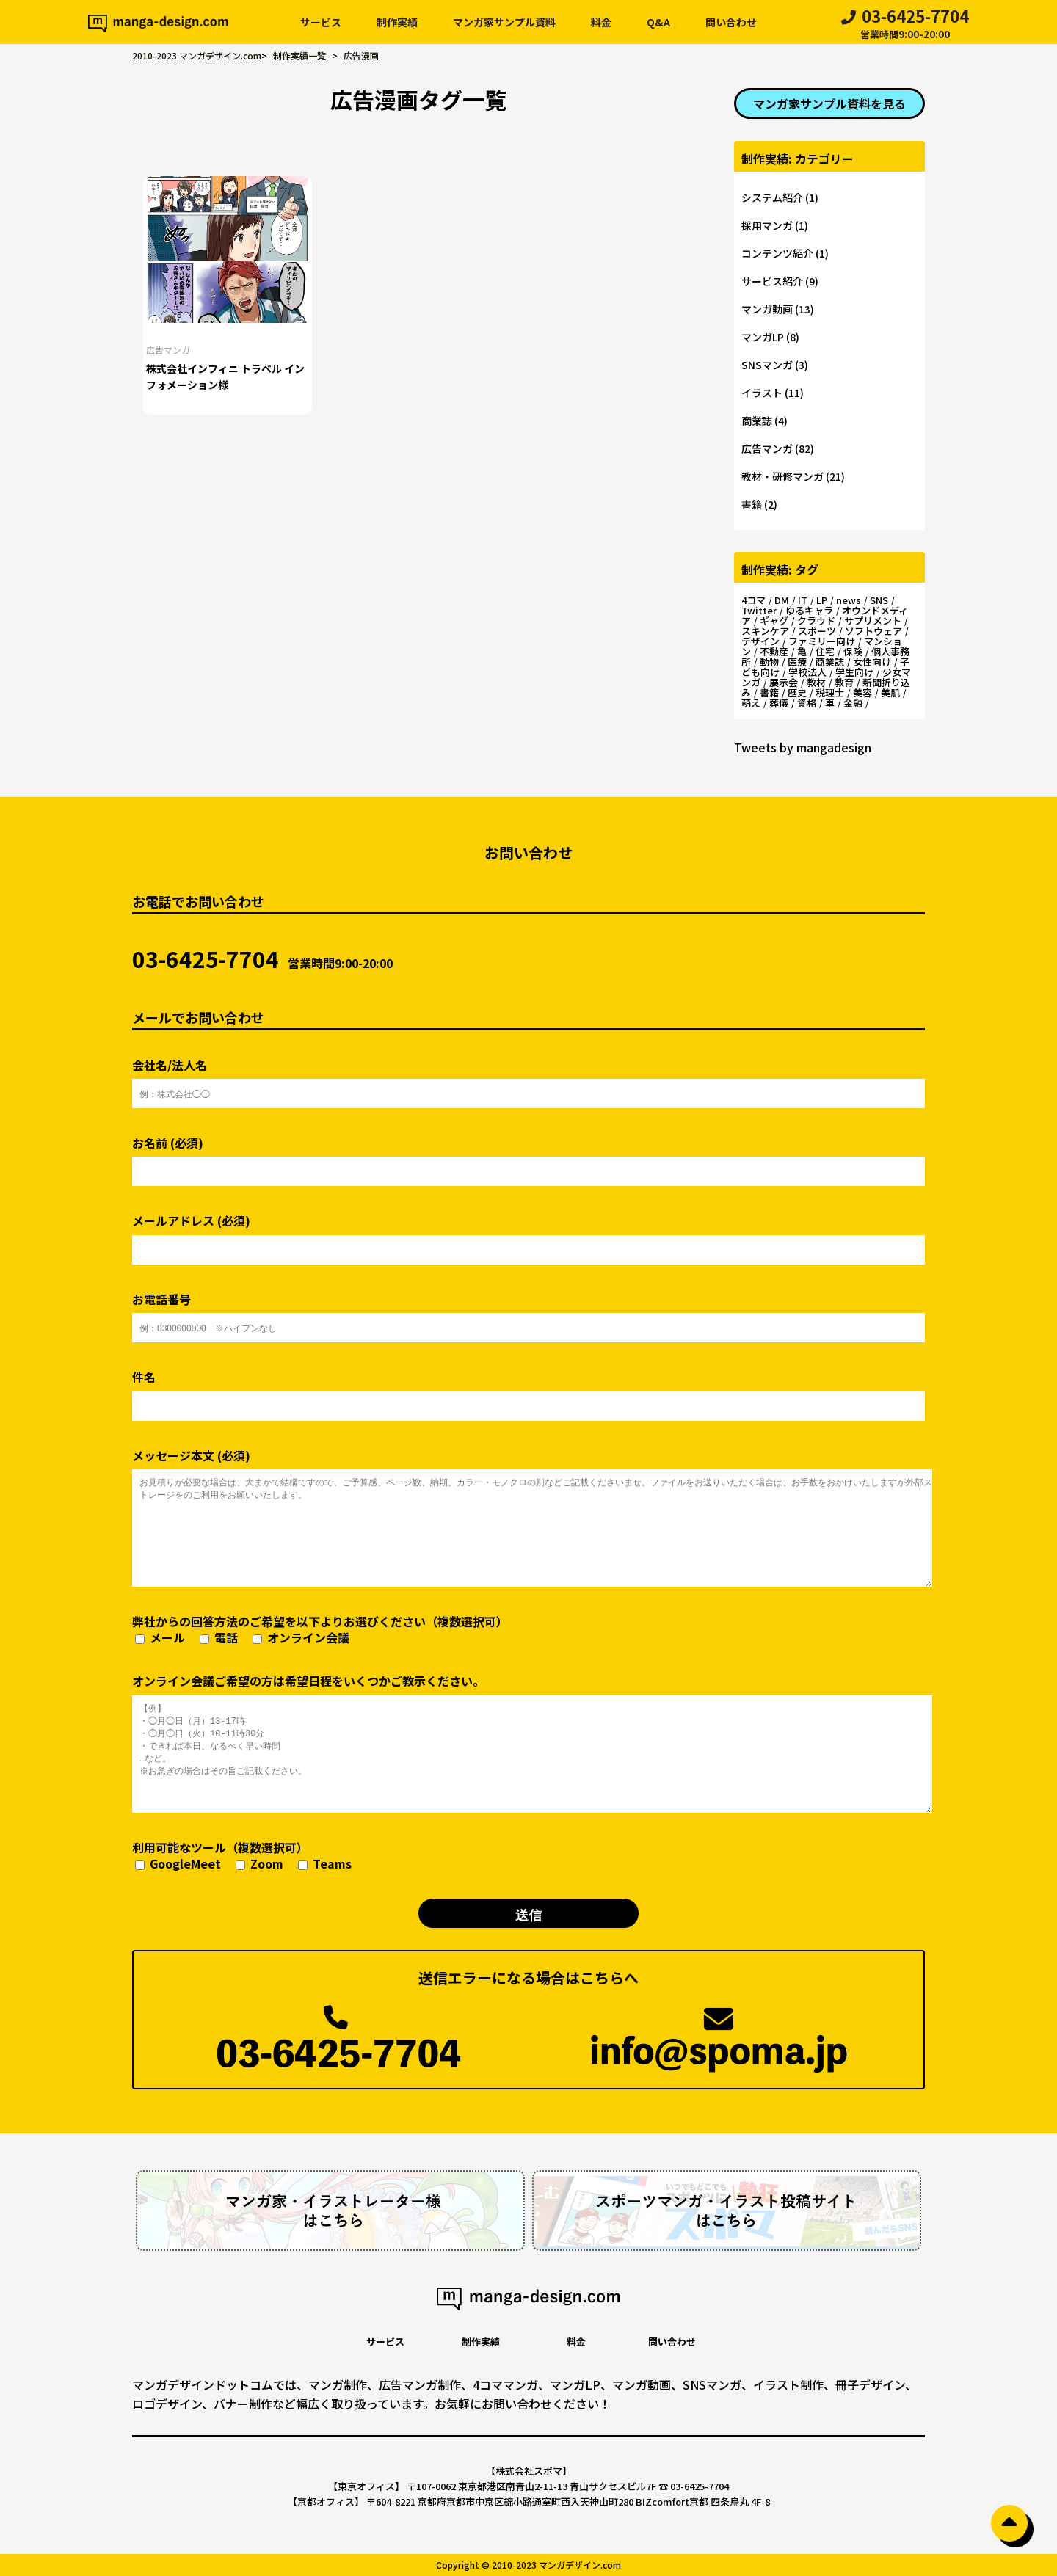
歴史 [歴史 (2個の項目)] (797, 692)
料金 (601, 22)
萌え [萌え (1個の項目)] (750, 703)
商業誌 (756, 420)
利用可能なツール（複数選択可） (242, 1855)
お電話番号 (528, 1311)
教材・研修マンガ (782, 476)
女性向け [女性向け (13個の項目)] (872, 662)
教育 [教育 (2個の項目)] (844, 682)
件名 (528, 1389)
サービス (320, 22)
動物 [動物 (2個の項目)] (769, 662)
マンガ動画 (767, 309)
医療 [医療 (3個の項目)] (797, 662)
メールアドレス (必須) (528, 1233)
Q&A (658, 22)
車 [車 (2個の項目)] (830, 703)
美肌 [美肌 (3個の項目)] (890, 692)
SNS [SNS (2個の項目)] (879, 600)
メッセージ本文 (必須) (528, 1517)
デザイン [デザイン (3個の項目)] (760, 641)
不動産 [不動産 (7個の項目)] (774, 651)
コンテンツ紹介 (777, 253)
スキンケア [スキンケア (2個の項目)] (765, 631)
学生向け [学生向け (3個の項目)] (854, 672)
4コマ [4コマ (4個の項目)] (753, 600)
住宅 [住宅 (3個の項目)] (825, 651)
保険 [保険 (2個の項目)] (852, 651)
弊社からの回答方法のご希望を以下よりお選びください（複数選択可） (320, 1629)
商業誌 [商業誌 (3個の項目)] (830, 662)
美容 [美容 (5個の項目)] (862, 692)
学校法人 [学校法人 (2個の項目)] (807, 672)
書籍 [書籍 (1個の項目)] (769, 692)
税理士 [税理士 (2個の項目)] (830, 692)
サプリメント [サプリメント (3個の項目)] (872, 620)
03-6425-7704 (905, 25)
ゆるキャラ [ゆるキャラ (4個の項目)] (809, 610)
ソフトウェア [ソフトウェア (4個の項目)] (873, 631)
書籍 (751, 504)
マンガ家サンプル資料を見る (829, 103)
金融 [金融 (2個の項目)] (852, 703)
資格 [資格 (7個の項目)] (806, 703)
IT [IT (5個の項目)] (802, 600)
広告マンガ (168, 349)
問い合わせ (731, 22)
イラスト (761, 392)
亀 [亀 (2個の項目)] (802, 651)
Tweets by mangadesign (802, 747)
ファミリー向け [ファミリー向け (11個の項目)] (821, 641)
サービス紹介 (772, 281)
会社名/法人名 (528, 1077)
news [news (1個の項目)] (848, 600)
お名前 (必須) (528, 1155)
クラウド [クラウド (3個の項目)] (816, 620)
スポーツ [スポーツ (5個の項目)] (817, 631)
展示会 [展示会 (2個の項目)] (783, 682)
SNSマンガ (767, 364)
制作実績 (397, 22)
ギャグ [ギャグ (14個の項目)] (774, 620)
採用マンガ (767, 225)
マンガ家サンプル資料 (504, 22)
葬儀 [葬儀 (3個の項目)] (778, 703)
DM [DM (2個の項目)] (781, 600)
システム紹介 (772, 197)
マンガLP (762, 337)
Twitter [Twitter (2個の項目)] (759, 610)
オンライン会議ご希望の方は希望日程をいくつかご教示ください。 (528, 1742)
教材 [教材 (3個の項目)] (816, 682)
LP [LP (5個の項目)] (821, 600)
